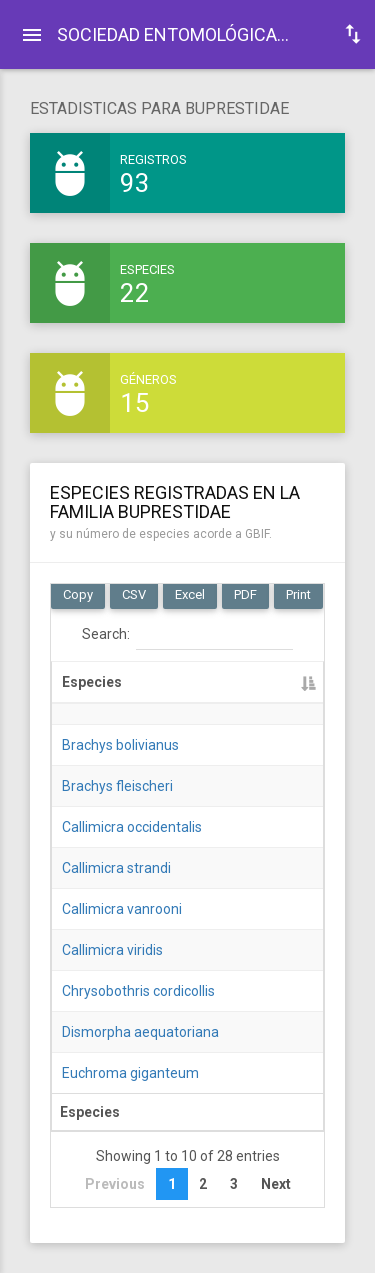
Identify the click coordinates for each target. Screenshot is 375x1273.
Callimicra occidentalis (132, 827)
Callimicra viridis (112, 950)
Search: (187, 635)
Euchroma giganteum (130, 1073)
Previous (115, 1184)
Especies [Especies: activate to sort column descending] (92, 682)
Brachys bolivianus (120, 745)
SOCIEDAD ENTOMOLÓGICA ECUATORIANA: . (181, 34)
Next (276, 1184)
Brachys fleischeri (117, 786)
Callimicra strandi (116, 868)
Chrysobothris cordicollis (138, 991)
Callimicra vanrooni (122, 909)
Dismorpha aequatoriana (140, 1032)
